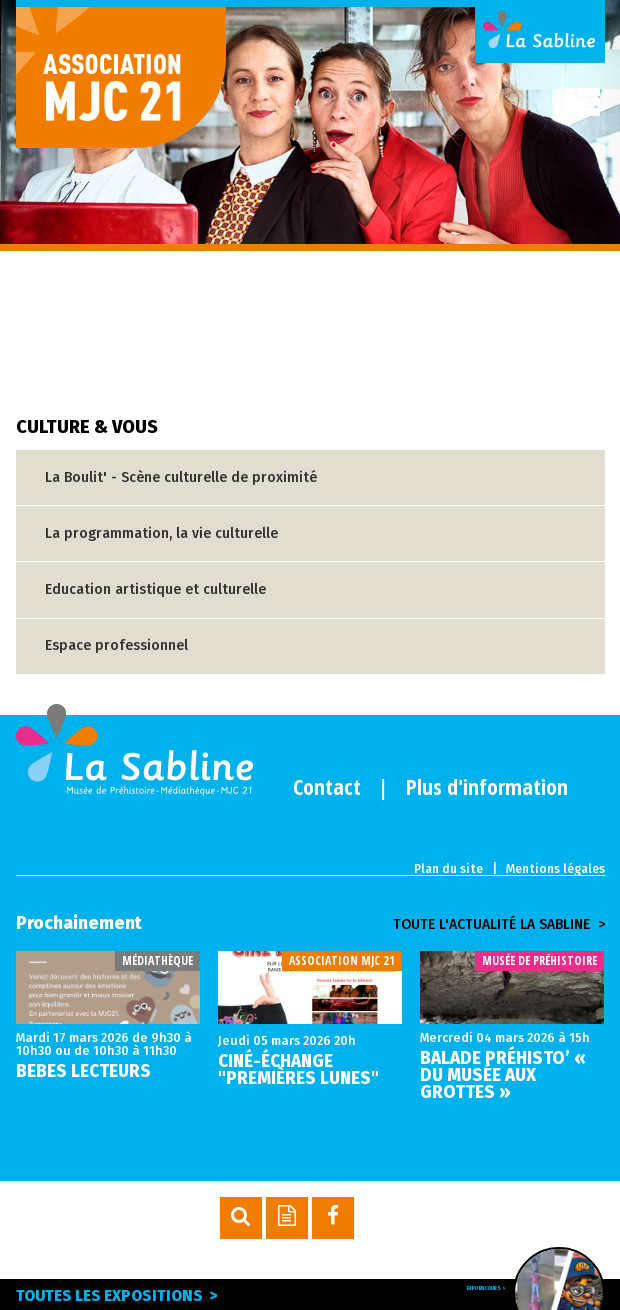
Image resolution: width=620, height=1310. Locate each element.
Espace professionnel (116, 645)
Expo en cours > (472, 1292)
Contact (327, 786)
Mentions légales (555, 869)
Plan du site (448, 869)
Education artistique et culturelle (155, 589)
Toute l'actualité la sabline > (499, 925)
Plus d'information (487, 786)
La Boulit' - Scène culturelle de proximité (181, 477)
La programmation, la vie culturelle (161, 533)
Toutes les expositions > (129, 1295)
